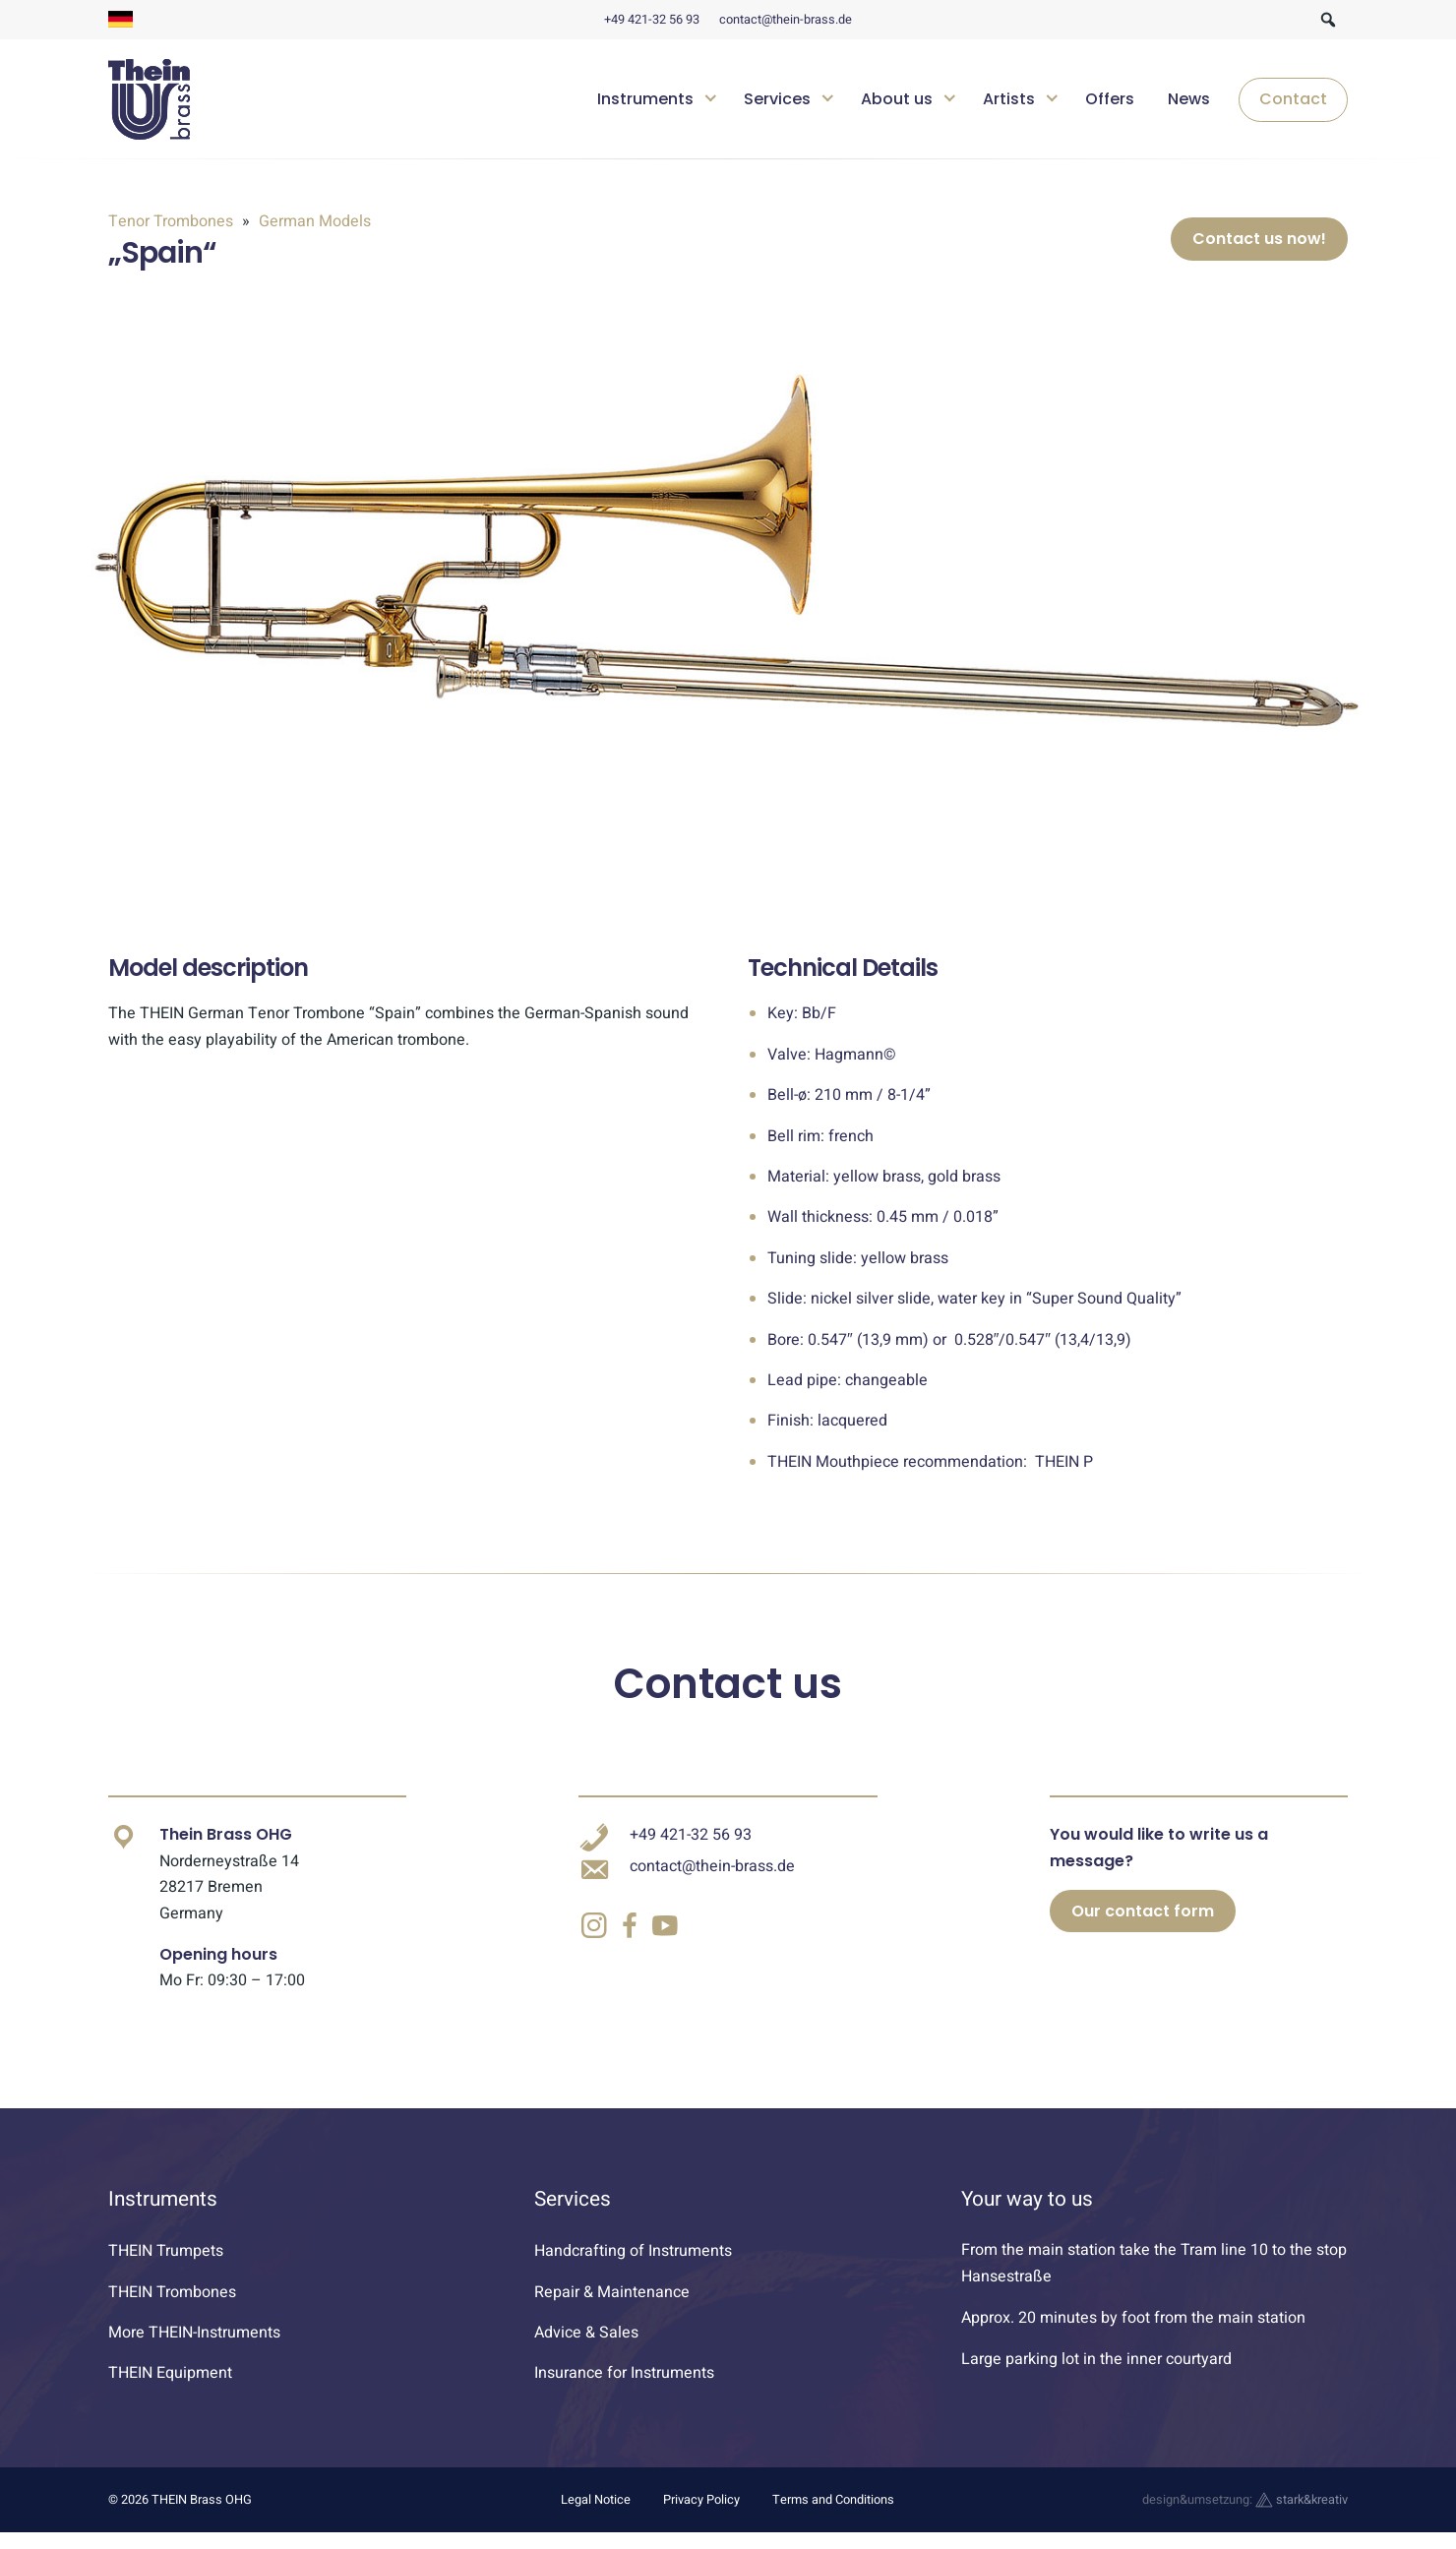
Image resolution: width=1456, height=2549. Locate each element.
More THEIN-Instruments (194, 2348)
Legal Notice (596, 2515)
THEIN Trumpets (165, 2267)
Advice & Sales (586, 2348)
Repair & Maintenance (612, 2308)
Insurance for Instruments (624, 2389)
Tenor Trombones (172, 221)
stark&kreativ (1301, 2515)
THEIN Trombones (172, 2308)
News (1189, 99)
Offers (1109, 99)
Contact (1293, 99)
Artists (1009, 99)
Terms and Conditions (833, 2515)
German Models (313, 221)
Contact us (728, 1700)
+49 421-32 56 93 (651, 20)
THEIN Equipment (170, 2389)
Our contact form (1142, 1927)
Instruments (645, 99)
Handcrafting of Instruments (633, 2267)
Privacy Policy (701, 2515)
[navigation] (965, 99)
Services (777, 99)
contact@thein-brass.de (785, 20)
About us (897, 99)
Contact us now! (1259, 247)
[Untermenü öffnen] (710, 96)
